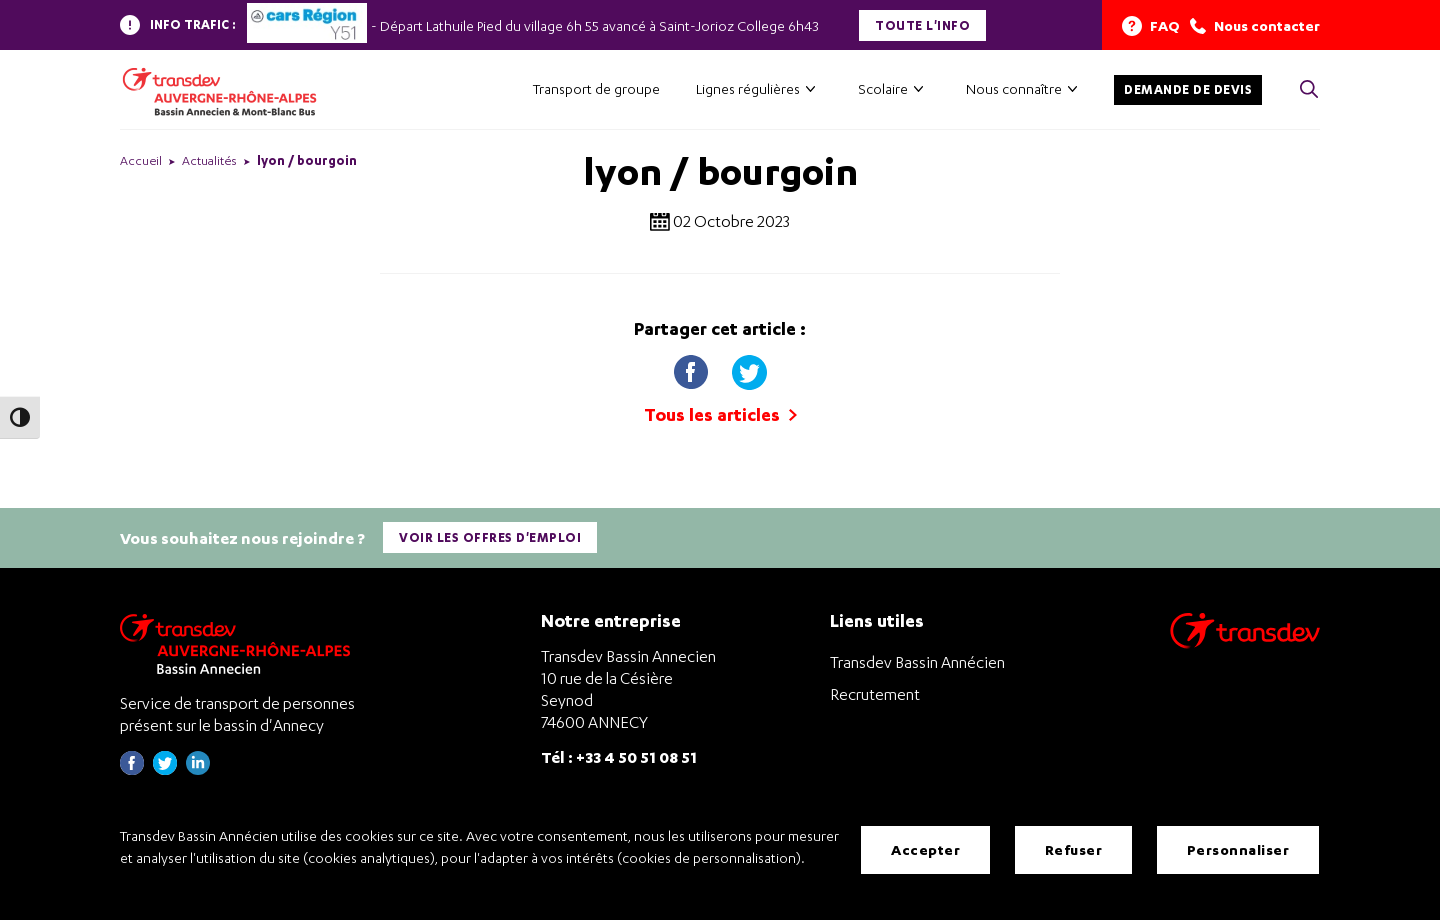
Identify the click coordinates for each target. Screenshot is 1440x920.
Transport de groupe (596, 88)
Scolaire (883, 88)
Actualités (209, 160)
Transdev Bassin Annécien (917, 662)
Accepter (925, 849)
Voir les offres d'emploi (490, 537)
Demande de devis (1188, 89)
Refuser (1074, 849)
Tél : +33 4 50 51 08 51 (619, 756)
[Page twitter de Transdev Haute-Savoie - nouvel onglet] (165, 769)
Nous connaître (1014, 88)
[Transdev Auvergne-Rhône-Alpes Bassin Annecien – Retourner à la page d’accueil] (240, 643)
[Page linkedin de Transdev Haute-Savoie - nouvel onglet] (198, 769)
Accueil (141, 160)
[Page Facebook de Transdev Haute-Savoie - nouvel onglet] (132, 769)
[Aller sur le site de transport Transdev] (1245, 643)
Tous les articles (720, 414)
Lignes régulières (748, 88)
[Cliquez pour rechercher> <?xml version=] (1309, 90)
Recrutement (875, 694)
